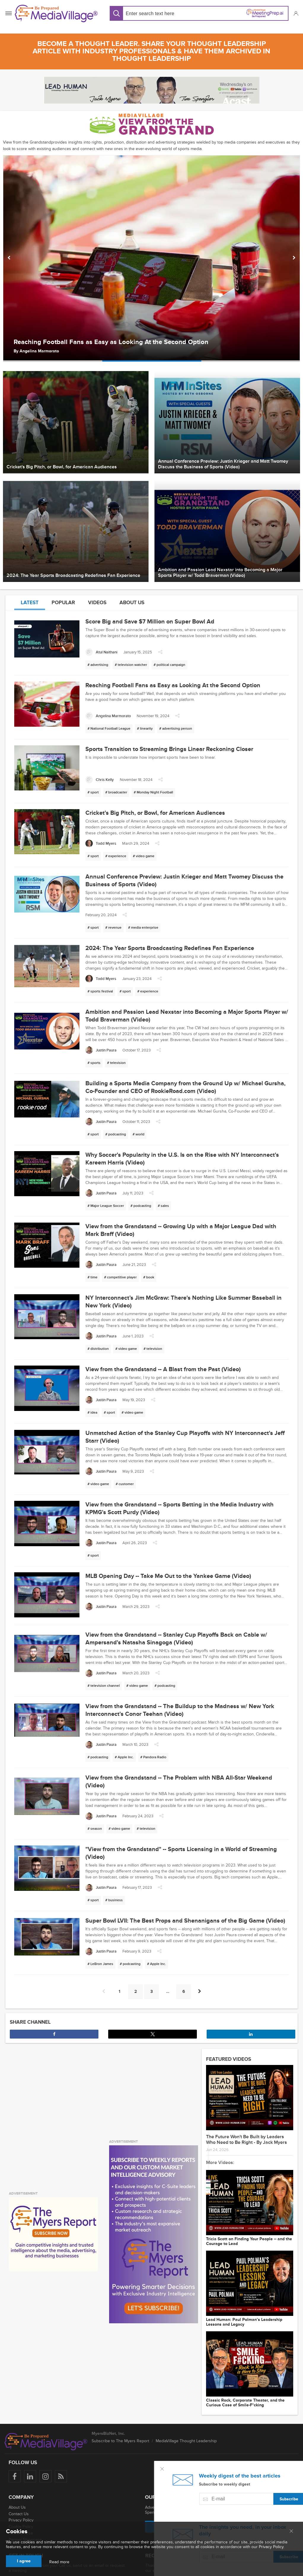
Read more (59, 2562)
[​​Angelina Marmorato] (108, 716)
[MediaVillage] (56, 13)
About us (131, 602)
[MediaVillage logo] (45, 2442)
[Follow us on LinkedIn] (30, 2476)
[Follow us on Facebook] (15, 2476)
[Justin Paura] (101, 1050)
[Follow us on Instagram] (45, 2476)
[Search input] (160, 13)
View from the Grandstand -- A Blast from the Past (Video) (163, 1369)
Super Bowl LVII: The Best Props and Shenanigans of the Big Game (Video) (185, 1920)
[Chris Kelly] (99, 779)
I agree (24, 2561)
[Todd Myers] (100, 843)
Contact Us (19, 2513)
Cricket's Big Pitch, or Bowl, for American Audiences (155, 813)
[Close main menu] (291, 2531)
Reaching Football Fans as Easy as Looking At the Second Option (111, 342)
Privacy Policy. (271, 2546)
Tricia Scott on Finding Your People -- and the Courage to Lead (249, 2241)
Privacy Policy (21, 2520)
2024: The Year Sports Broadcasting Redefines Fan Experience (169, 948)
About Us (17, 2507)
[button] (295, 13)
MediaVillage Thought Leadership (186, 2440)
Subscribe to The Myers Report (120, 2440)
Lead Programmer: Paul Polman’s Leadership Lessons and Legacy (244, 2322)
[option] (151, 258)
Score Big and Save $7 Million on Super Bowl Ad (149, 621)
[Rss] (61, 2476)
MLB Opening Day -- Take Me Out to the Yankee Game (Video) (168, 1576)
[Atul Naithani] (101, 652)
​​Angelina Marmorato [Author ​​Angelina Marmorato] (39, 351)
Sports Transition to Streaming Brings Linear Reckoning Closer (169, 749)
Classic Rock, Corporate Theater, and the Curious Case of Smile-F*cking (245, 2403)
